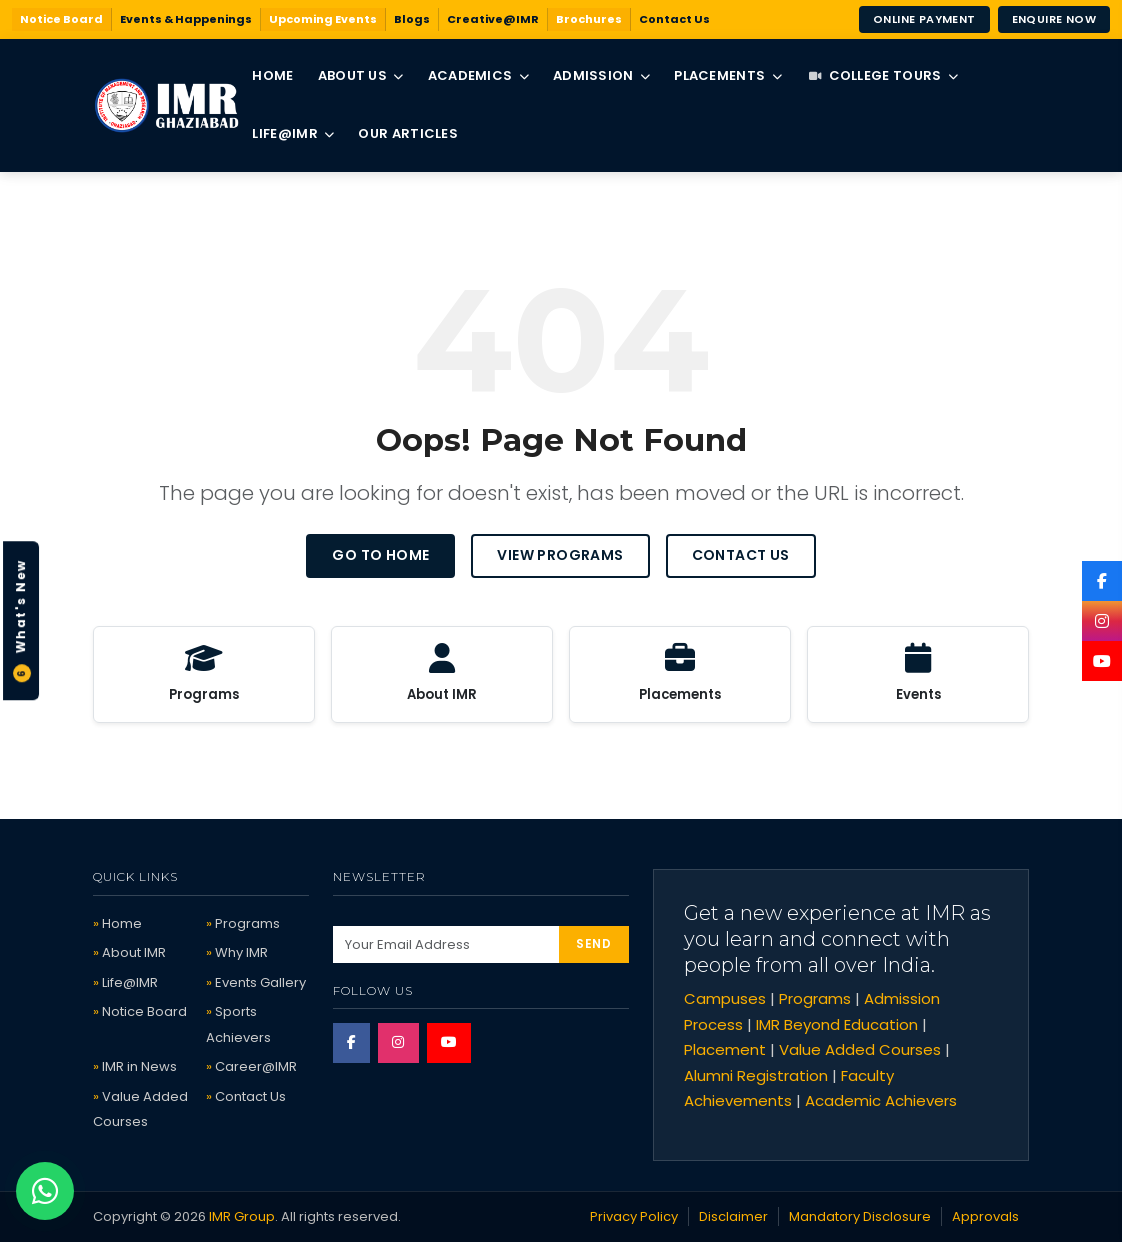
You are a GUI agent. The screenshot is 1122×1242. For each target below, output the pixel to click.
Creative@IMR (493, 19)
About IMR (134, 952)
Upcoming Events (323, 19)
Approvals (985, 1216)
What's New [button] (21, 621)
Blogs (412, 19)
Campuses (725, 998)
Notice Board (61, 19)
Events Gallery (260, 982)
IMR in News (139, 1066)
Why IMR (241, 952)
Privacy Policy (634, 1216)
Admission (601, 75)
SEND (593, 943)
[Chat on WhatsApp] (45, 1191)
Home (272, 75)
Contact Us (674, 19)
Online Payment (924, 19)
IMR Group (242, 1216)
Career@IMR (256, 1066)
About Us (361, 75)
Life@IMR (293, 133)
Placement (725, 1049)
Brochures (589, 19)
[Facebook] (1102, 581)
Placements (728, 75)
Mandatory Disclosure (860, 1216)
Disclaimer (733, 1216)
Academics (478, 75)
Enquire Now (1054, 19)
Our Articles (408, 133)
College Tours (883, 75)
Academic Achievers (881, 1100)
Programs (247, 923)
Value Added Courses (860, 1049)
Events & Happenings (186, 19)
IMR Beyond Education (837, 1024)
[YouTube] (1102, 661)
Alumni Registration (756, 1075)
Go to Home (380, 555)
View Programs (560, 555)
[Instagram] (1102, 621)
